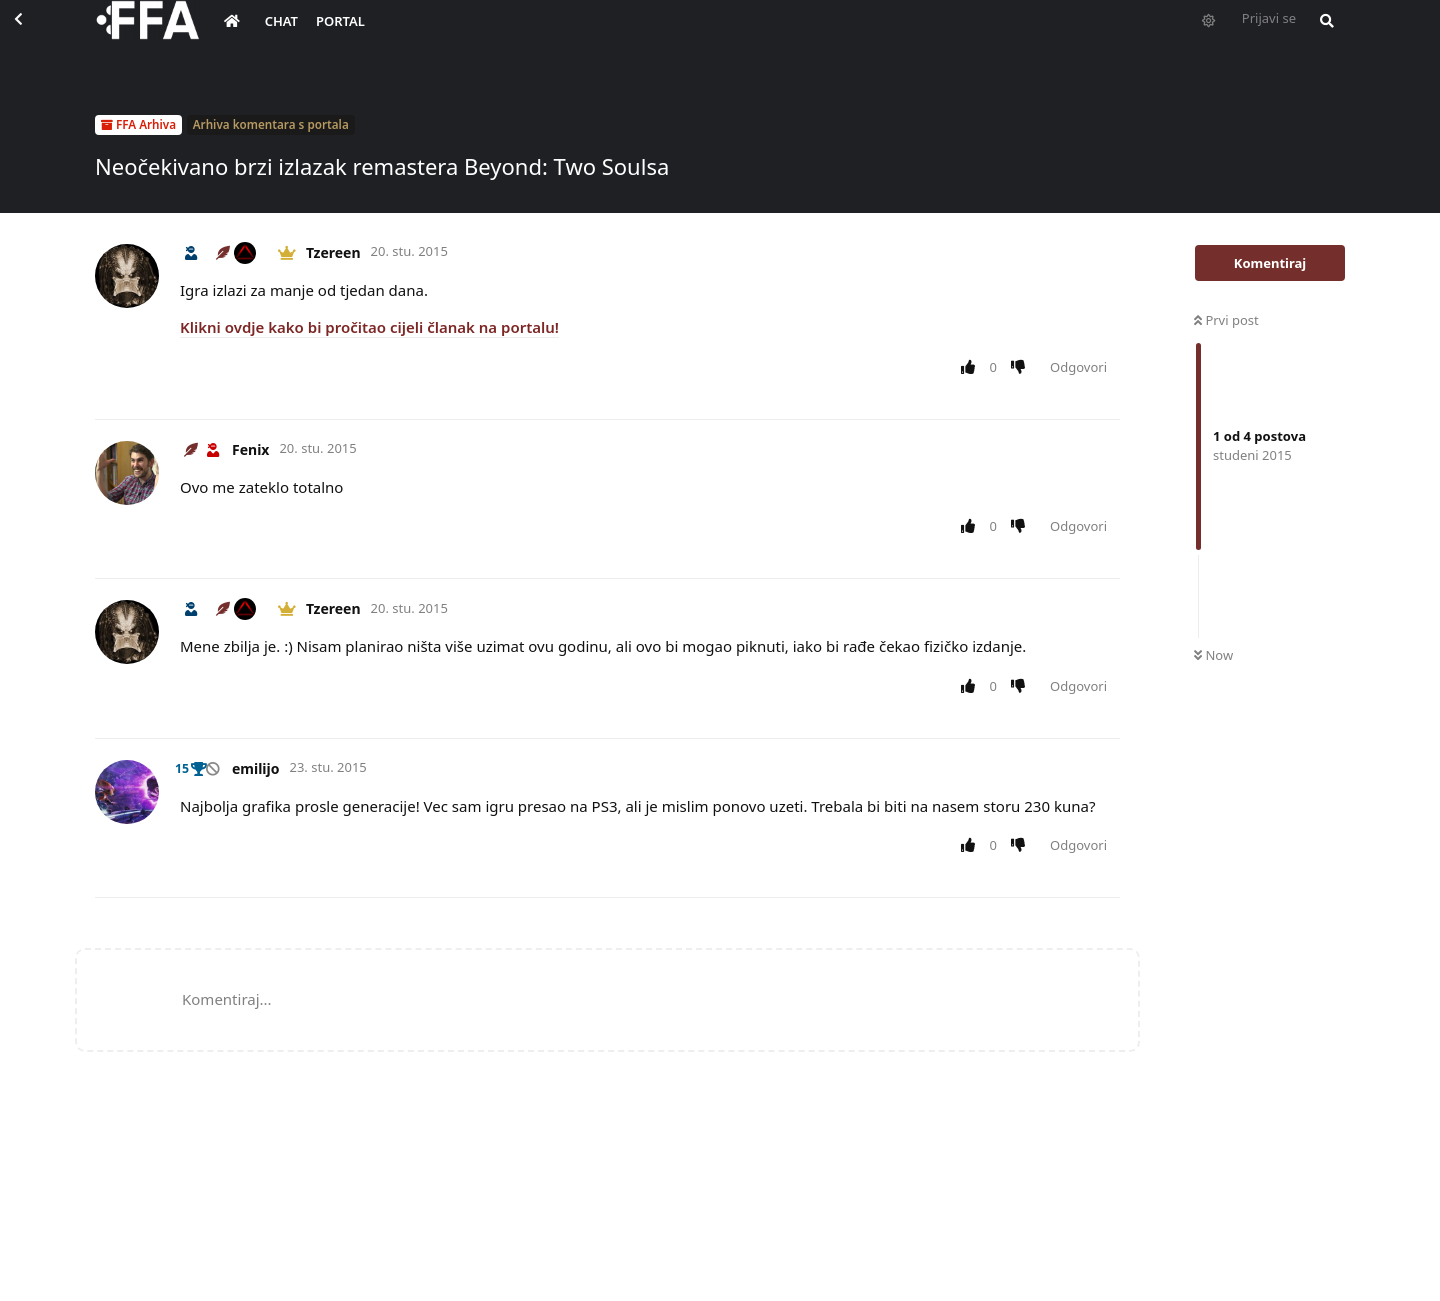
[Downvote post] (1022, 368)
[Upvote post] (971, 368)
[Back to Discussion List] (36, 36)
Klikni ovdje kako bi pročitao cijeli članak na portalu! (369, 327)
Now (1213, 655)
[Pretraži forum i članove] (1322, 36)
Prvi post (1226, 320)
